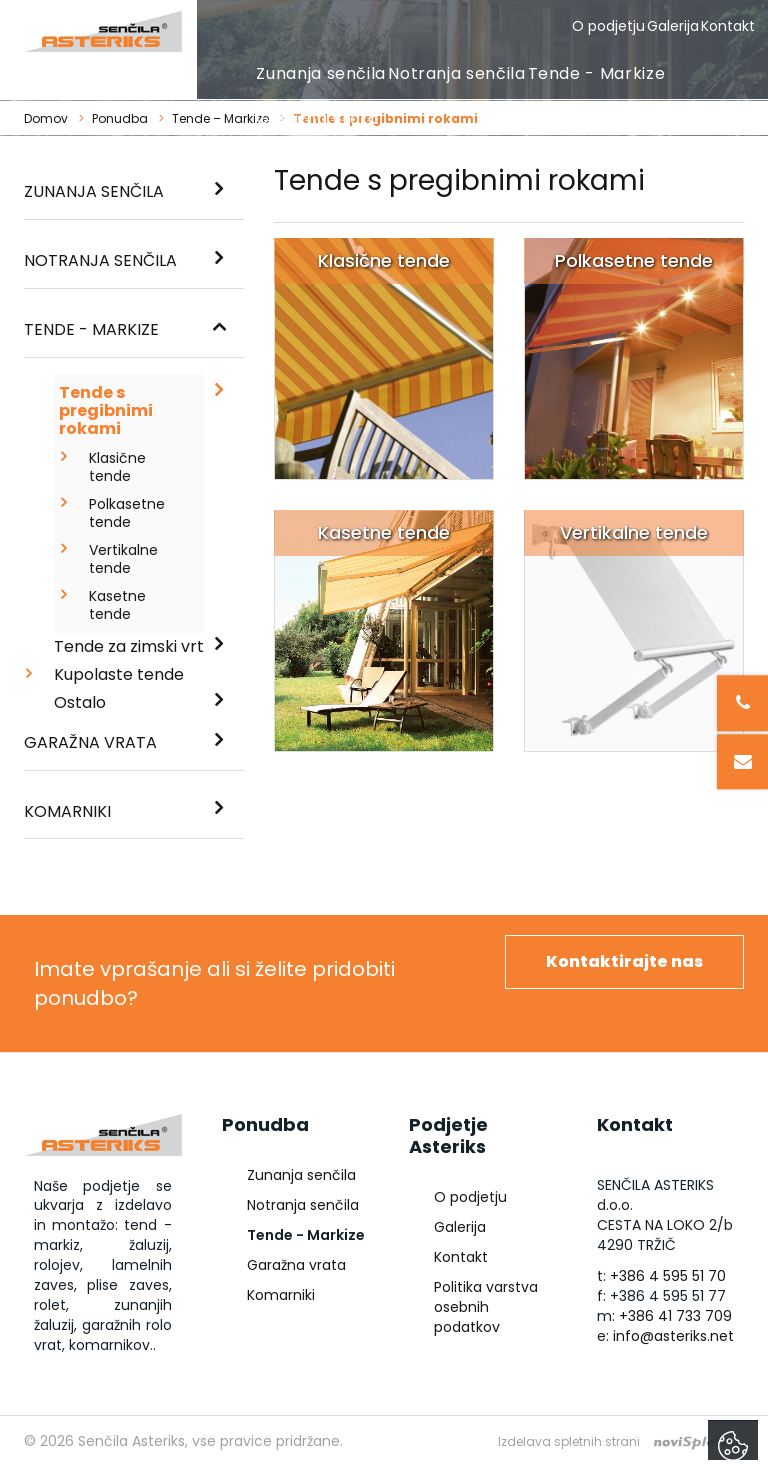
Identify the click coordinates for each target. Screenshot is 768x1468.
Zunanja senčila (321, 73)
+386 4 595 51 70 (668, 1276)
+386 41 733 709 (675, 1316)
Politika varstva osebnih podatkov (486, 1307)
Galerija (673, 26)
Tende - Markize (597, 73)
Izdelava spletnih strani (569, 1441)
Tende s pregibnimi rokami (106, 410)
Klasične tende (117, 467)
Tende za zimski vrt (129, 646)
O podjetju (608, 26)
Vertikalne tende (123, 559)
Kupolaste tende (119, 674)
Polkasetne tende (124, 513)
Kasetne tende (117, 605)
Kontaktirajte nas (624, 961)
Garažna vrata (317, 118)
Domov (46, 118)
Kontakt (728, 26)
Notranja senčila (456, 73)
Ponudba (120, 118)
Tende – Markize (220, 118)
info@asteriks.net (673, 1336)
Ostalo (80, 702)
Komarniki (67, 811)
